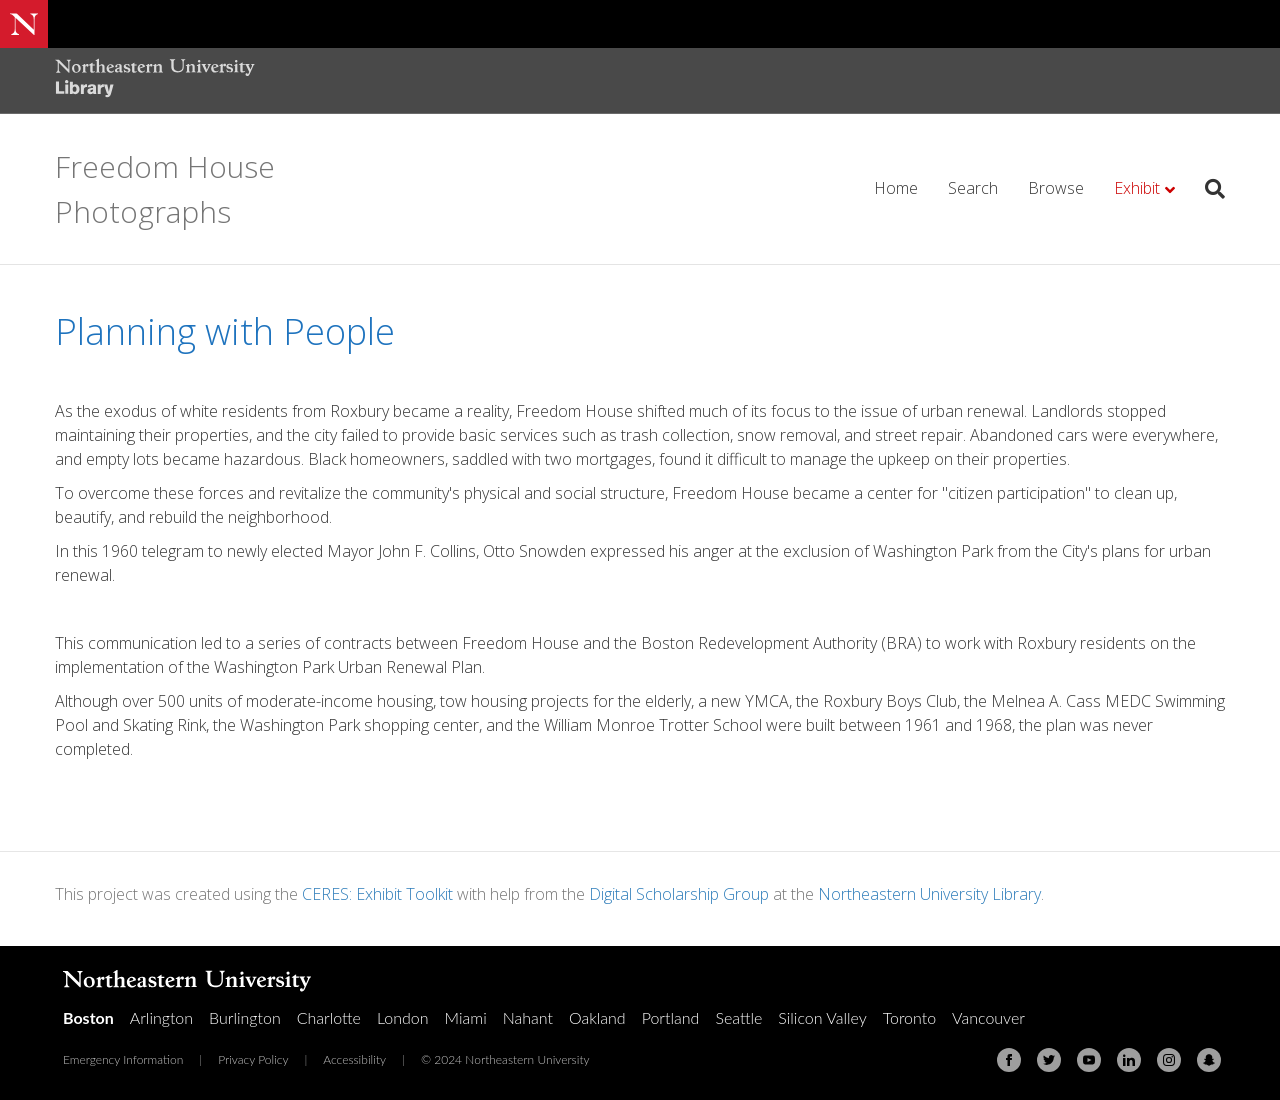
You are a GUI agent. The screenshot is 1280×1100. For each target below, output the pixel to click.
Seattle (738, 1017)
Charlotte (329, 1017)
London (403, 1017)
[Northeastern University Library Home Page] (155, 80)
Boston (88, 1017)
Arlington (161, 1017)
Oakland (597, 1017)
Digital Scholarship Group (679, 894)
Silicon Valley (822, 1017)
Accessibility (354, 1059)
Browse (1056, 188)
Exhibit (1137, 188)
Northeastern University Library (929, 894)
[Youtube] (1089, 1060)
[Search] (1207, 189)
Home (896, 188)
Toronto (909, 1017)
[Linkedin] (1129, 1060)
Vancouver (988, 1017)
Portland (671, 1017)
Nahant (528, 1017)
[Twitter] (1049, 1060)
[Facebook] (1009, 1060)
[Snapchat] (1209, 1060)
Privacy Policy (253, 1059)
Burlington (245, 1017)
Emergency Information (123, 1059)
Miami (466, 1017)
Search (973, 188)
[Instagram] (1169, 1060)
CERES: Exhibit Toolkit (377, 894)
